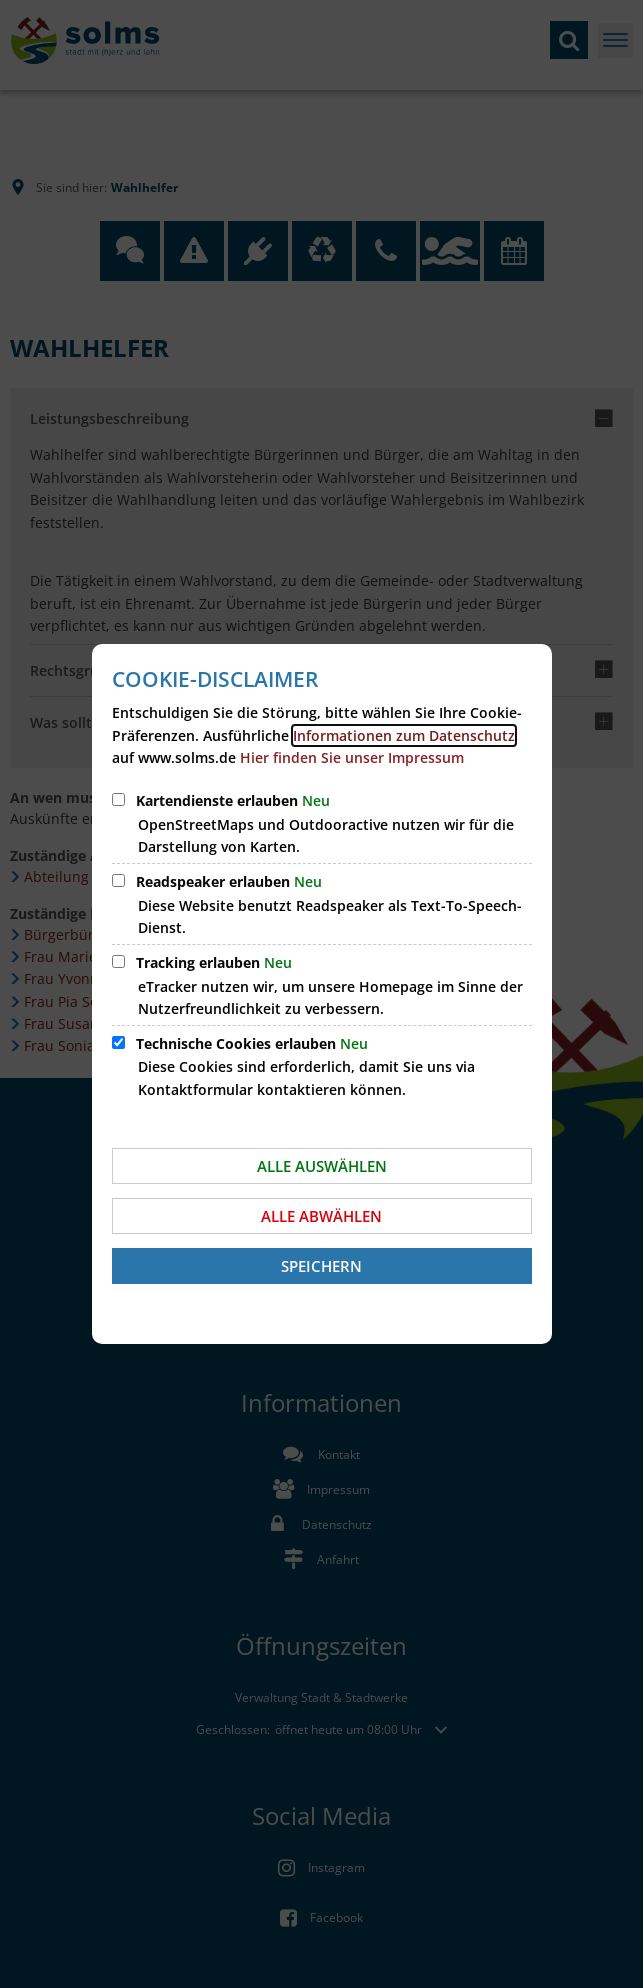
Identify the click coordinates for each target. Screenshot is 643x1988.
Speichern (321, 1266)
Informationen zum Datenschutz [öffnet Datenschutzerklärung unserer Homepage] (404, 735)
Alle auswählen (322, 1166)
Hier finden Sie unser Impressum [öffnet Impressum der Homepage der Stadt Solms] (352, 757)
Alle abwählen (321, 1216)
